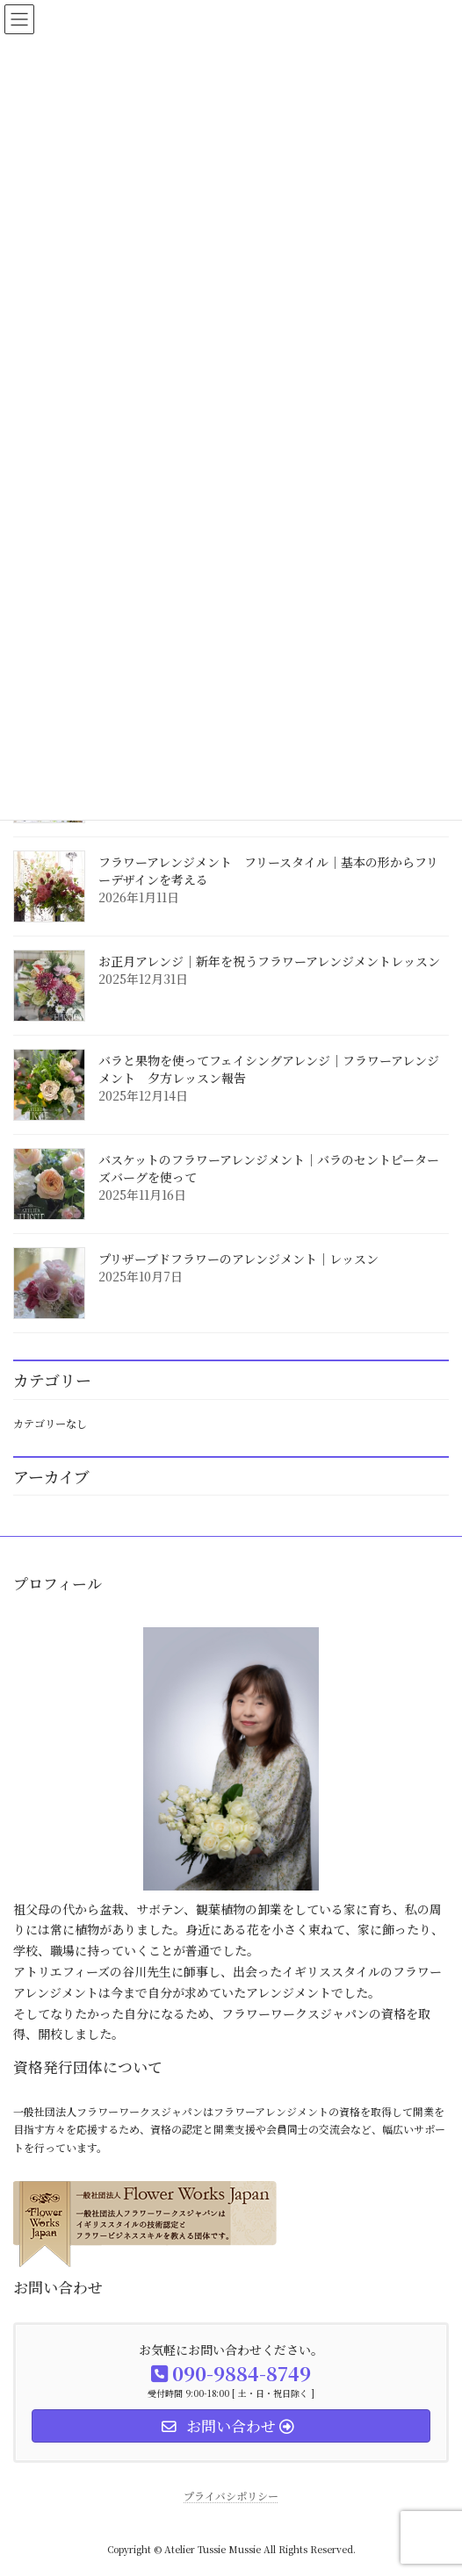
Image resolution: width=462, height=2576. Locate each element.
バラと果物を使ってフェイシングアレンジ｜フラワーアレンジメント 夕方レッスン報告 (268, 1069)
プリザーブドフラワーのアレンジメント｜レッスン (238, 1258)
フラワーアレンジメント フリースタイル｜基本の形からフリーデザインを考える (268, 870)
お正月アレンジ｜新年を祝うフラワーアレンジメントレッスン (269, 961)
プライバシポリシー (231, 2495)
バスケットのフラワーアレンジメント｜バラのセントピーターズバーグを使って (268, 1168)
